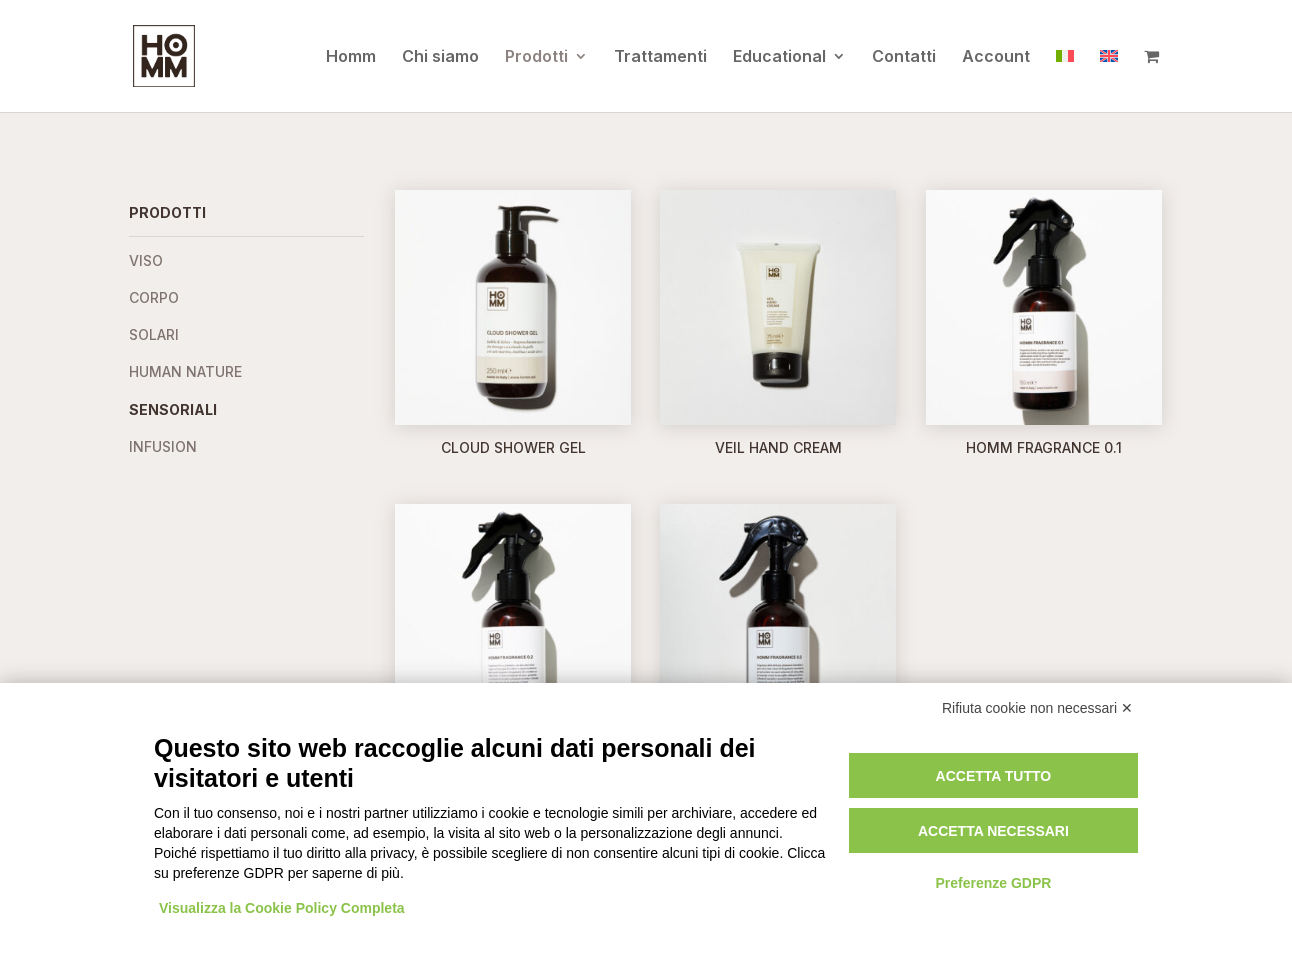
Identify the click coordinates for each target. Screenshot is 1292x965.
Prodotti (536, 57)
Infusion (163, 446)
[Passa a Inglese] (1109, 80)
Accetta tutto (994, 776)
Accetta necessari (993, 831)
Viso (146, 260)
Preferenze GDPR (993, 883)
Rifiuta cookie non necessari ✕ (1037, 708)
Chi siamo (440, 57)
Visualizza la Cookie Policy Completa (282, 908)
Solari (154, 334)
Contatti (904, 57)
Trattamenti (660, 57)
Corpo (154, 297)
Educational (779, 57)
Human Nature (185, 371)
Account (996, 57)
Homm (351, 57)
